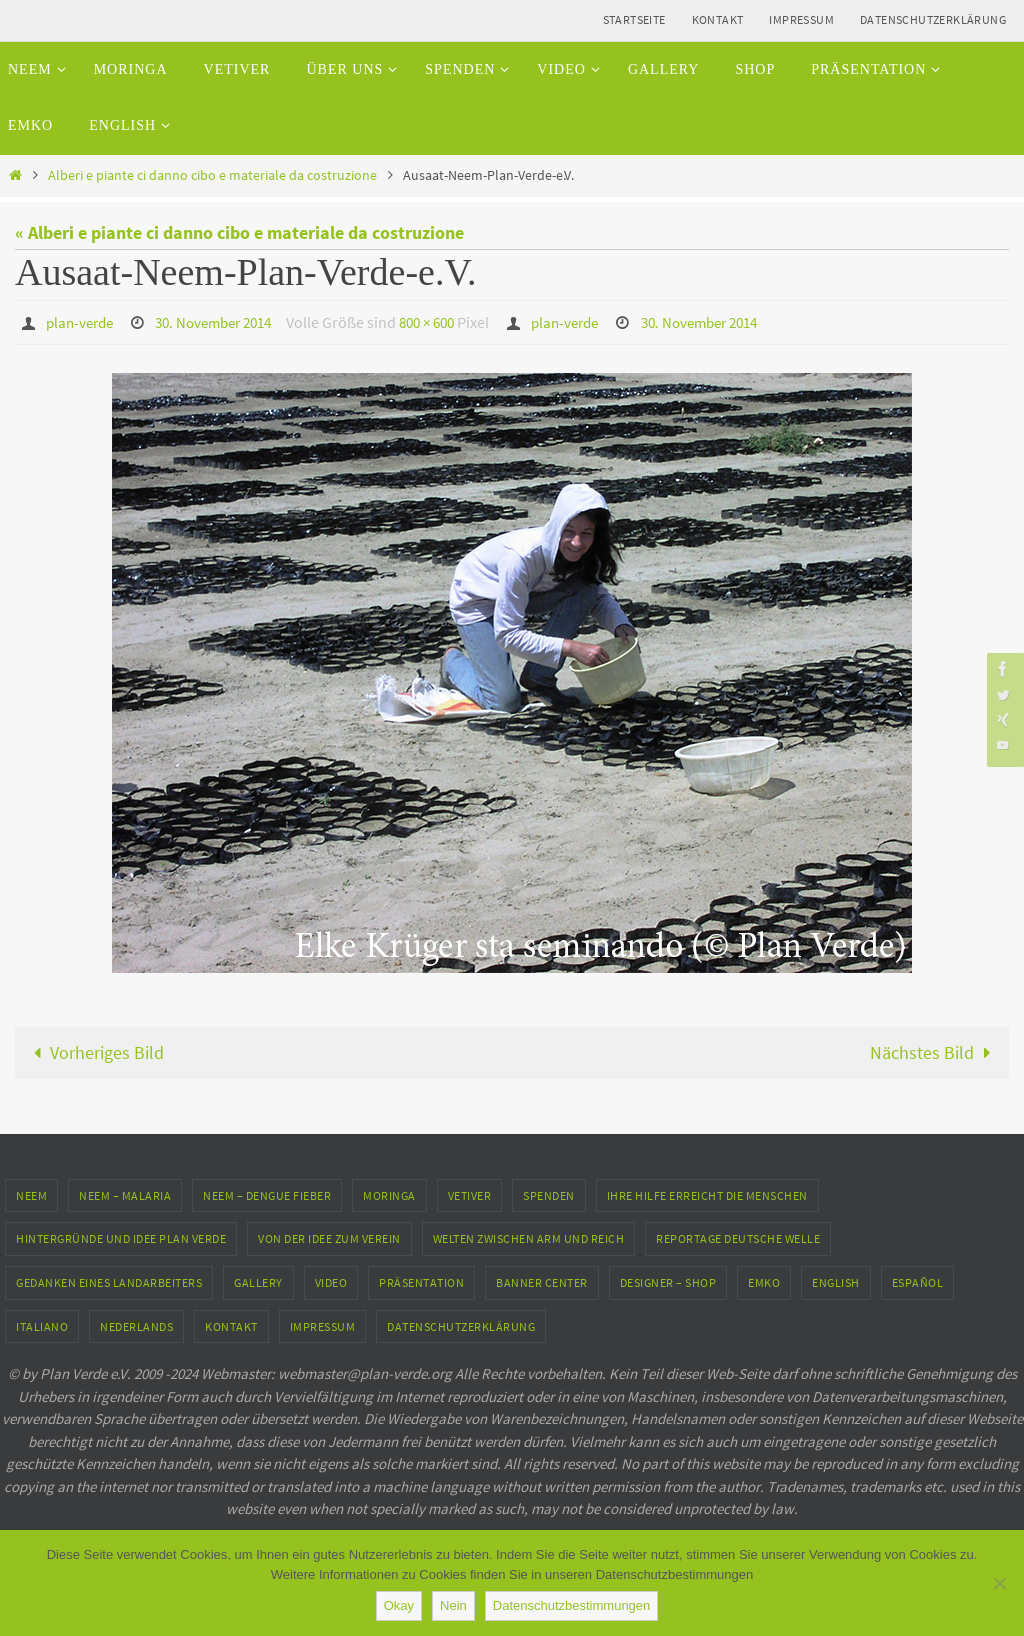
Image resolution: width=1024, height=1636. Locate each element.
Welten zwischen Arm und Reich (529, 1238)
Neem (31, 1194)
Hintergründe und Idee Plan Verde (121, 1238)
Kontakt (718, 19)
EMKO (764, 1281)
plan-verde (82, 322)
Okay (399, 1605)
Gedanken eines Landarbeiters (109, 1281)
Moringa (389, 1194)
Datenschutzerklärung (933, 19)
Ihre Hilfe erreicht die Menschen (707, 1194)
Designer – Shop (668, 1281)
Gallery (258, 1281)
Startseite (634, 19)
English (836, 1281)
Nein (453, 1605)
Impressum (801, 19)
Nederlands (136, 1325)
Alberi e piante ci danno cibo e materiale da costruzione (212, 175)
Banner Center (542, 1281)
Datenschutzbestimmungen (572, 1605)
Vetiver (470, 1194)
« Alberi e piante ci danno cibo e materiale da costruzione (239, 232)
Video (331, 1281)
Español (918, 1281)
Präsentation (421, 1281)
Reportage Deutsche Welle (738, 1238)
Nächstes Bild (934, 1051)
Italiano (42, 1325)
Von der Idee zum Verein (329, 1238)
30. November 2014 (225, 322)
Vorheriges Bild (94, 1051)
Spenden (549, 1194)
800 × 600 (448, 322)
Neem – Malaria (125, 1194)
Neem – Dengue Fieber (267, 1194)
